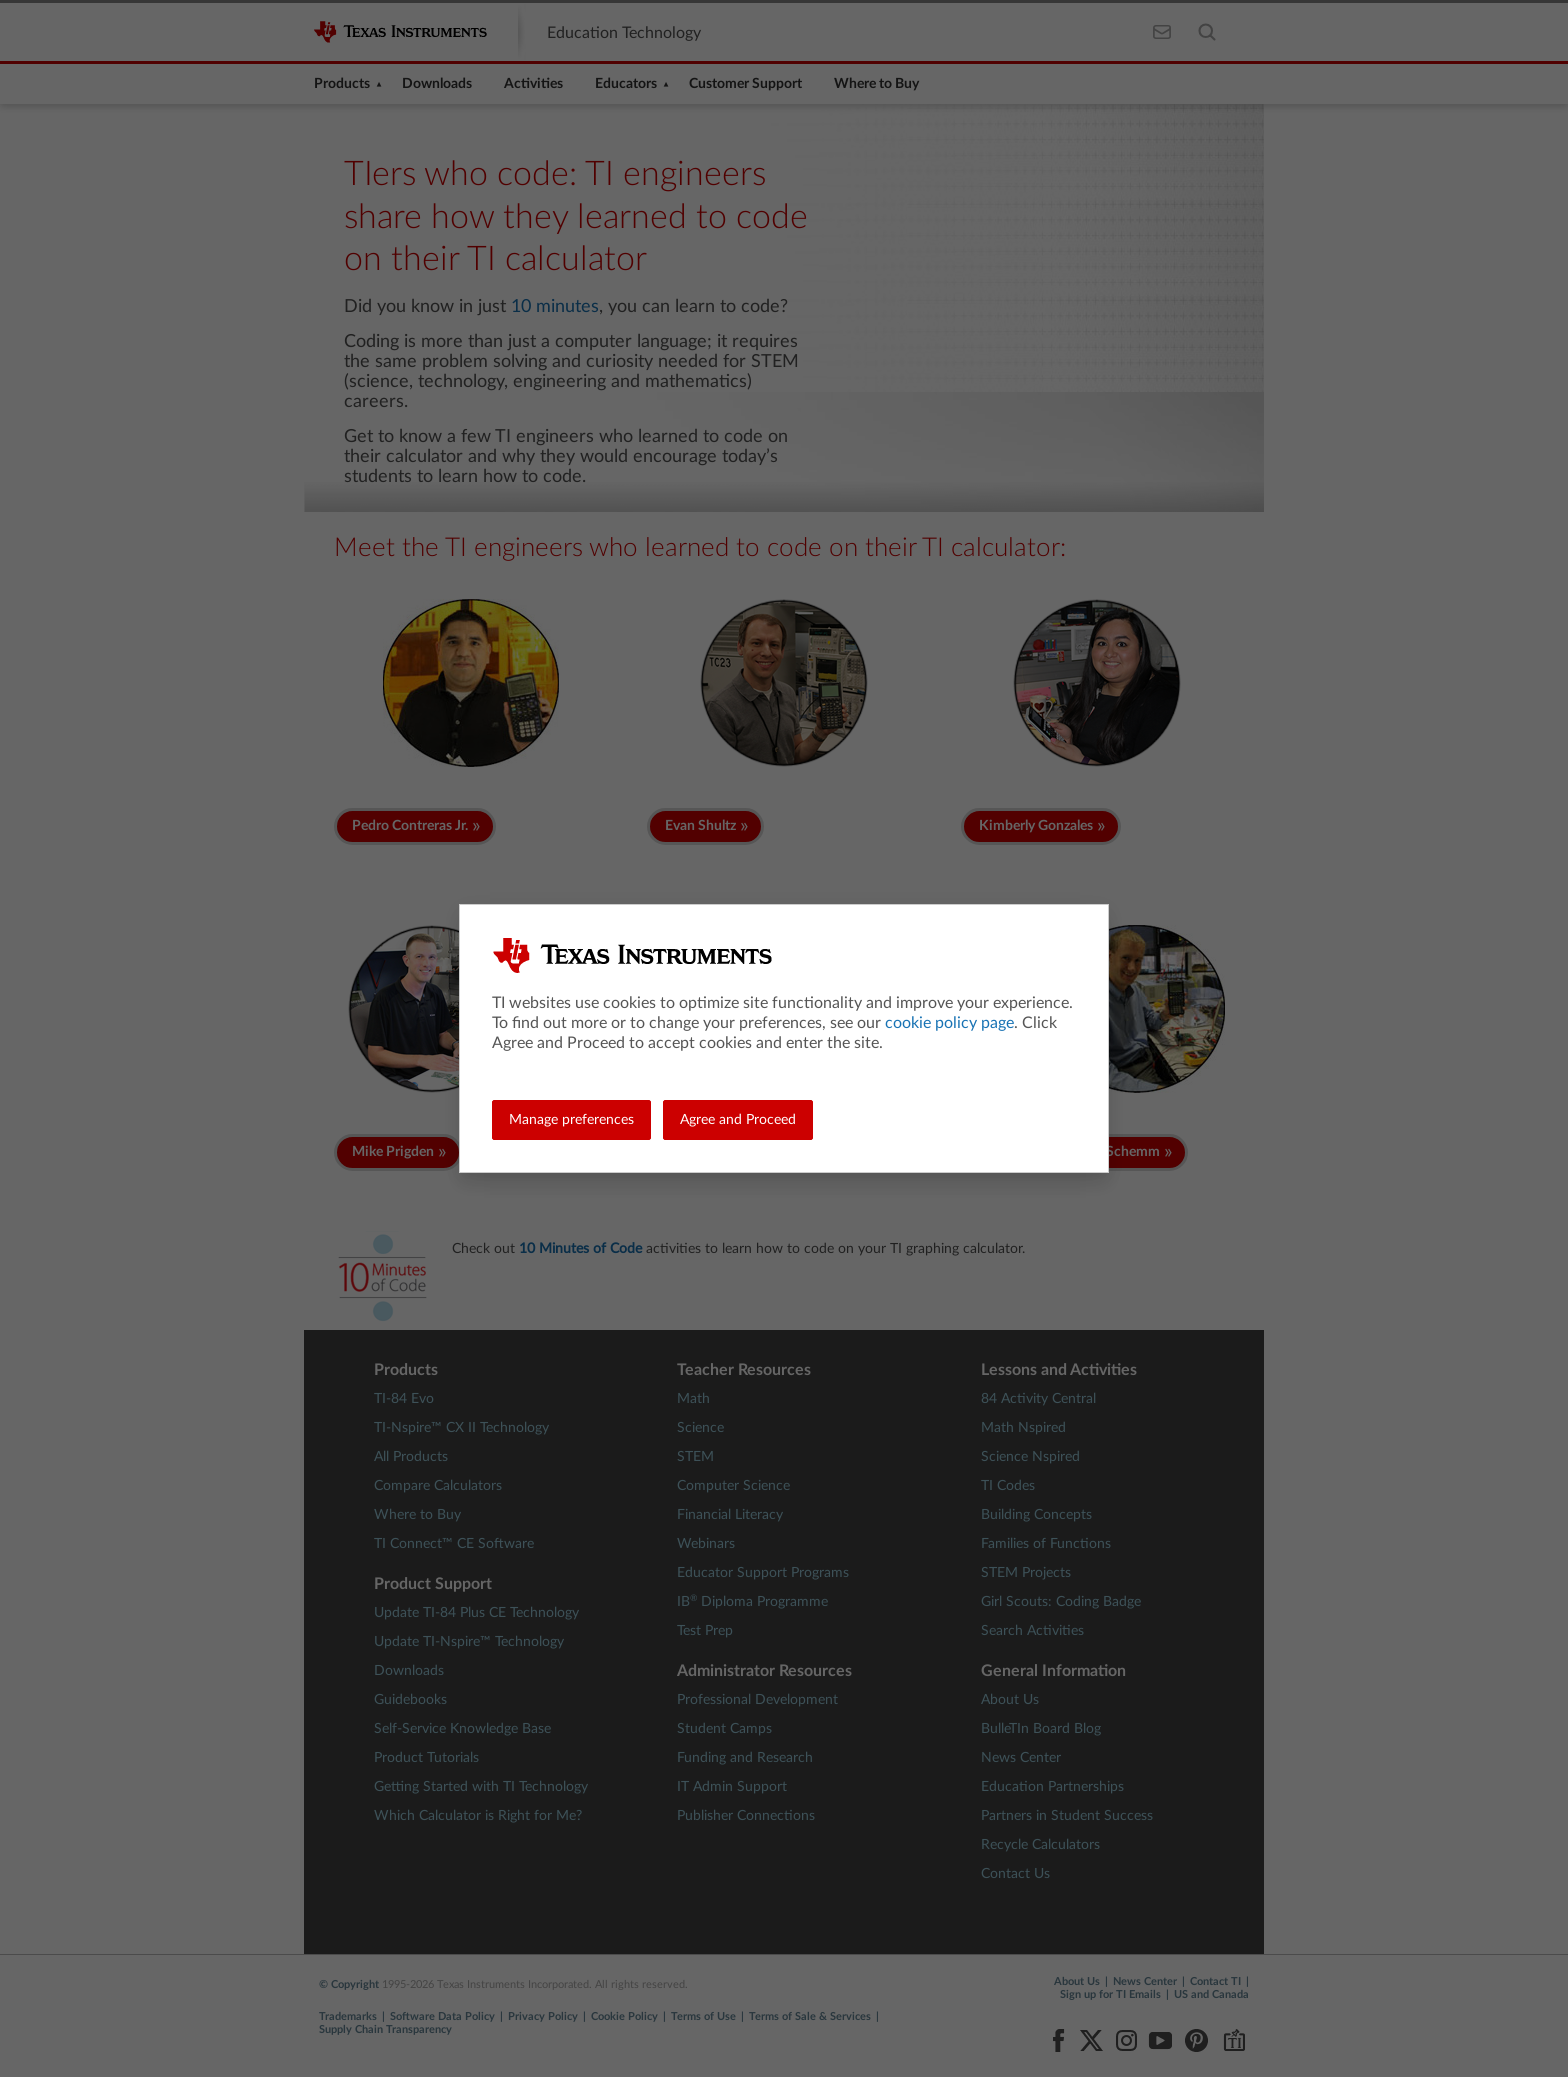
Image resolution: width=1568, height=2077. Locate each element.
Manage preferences (571, 1120)
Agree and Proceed (738, 1120)
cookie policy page (949, 1023)
